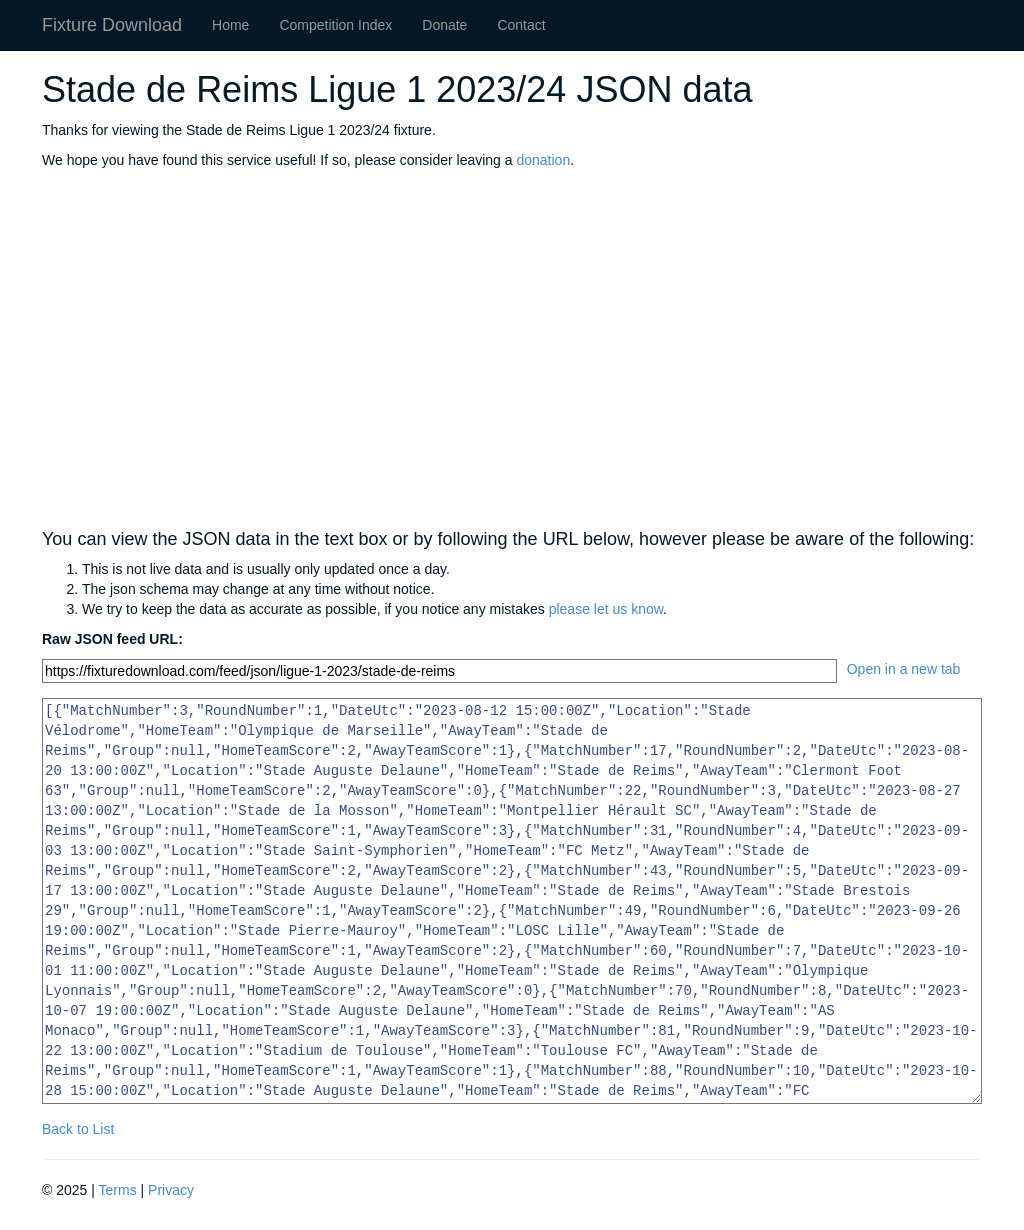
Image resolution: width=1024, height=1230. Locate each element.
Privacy (171, 1190)
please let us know (606, 609)
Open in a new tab (904, 669)
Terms (118, 1190)
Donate (444, 25)
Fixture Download (112, 25)
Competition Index (335, 25)
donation (543, 160)
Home (230, 25)
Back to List (78, 1129)
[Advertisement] (512, 350)
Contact (521, 25)
